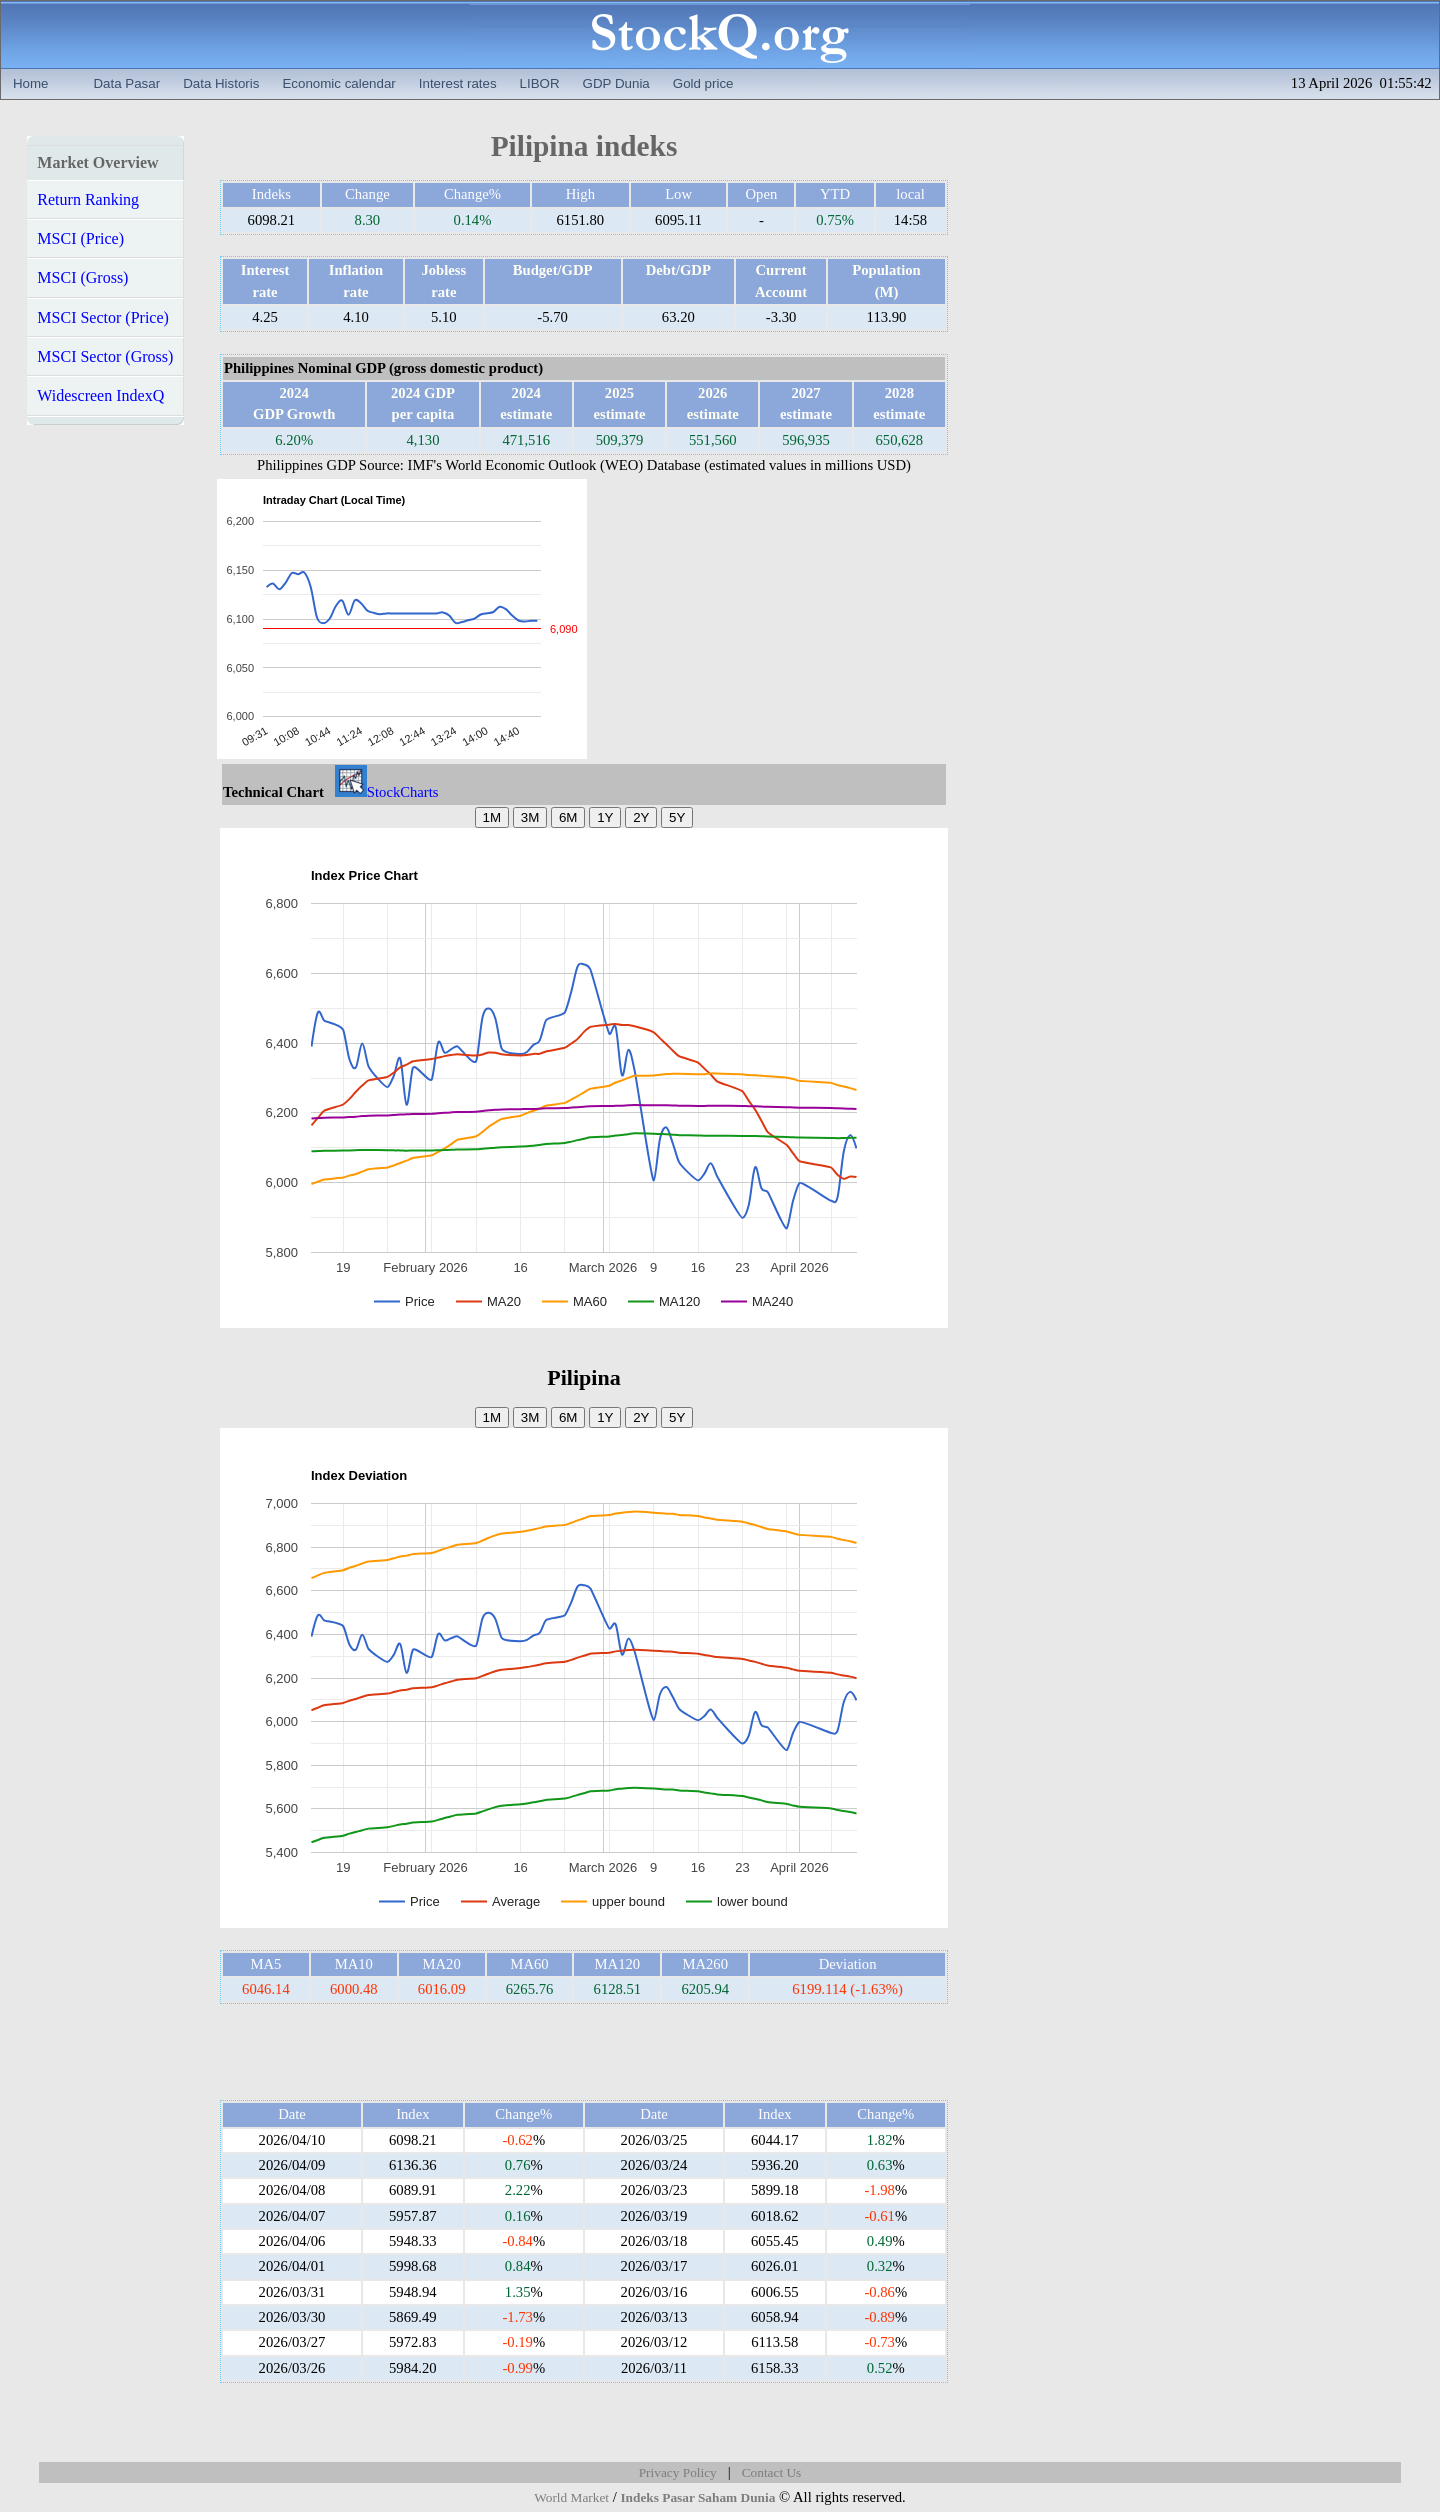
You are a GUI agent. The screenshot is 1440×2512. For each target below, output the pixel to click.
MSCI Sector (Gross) (105, 356)
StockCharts (387, 792)
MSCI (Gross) (82, 277)
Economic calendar (338, 83)
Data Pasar (126, 83)
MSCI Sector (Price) (103, 317)
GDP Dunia (616, 83)
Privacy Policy (678, 2472)
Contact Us (772, 2472)
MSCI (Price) (80, 238)
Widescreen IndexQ (100, 395)
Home (31, 83)
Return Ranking (88, 199)
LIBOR (540, 83)
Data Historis (221, 83)
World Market (571, 2497)
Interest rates (458, 83)
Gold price (703, 83)
